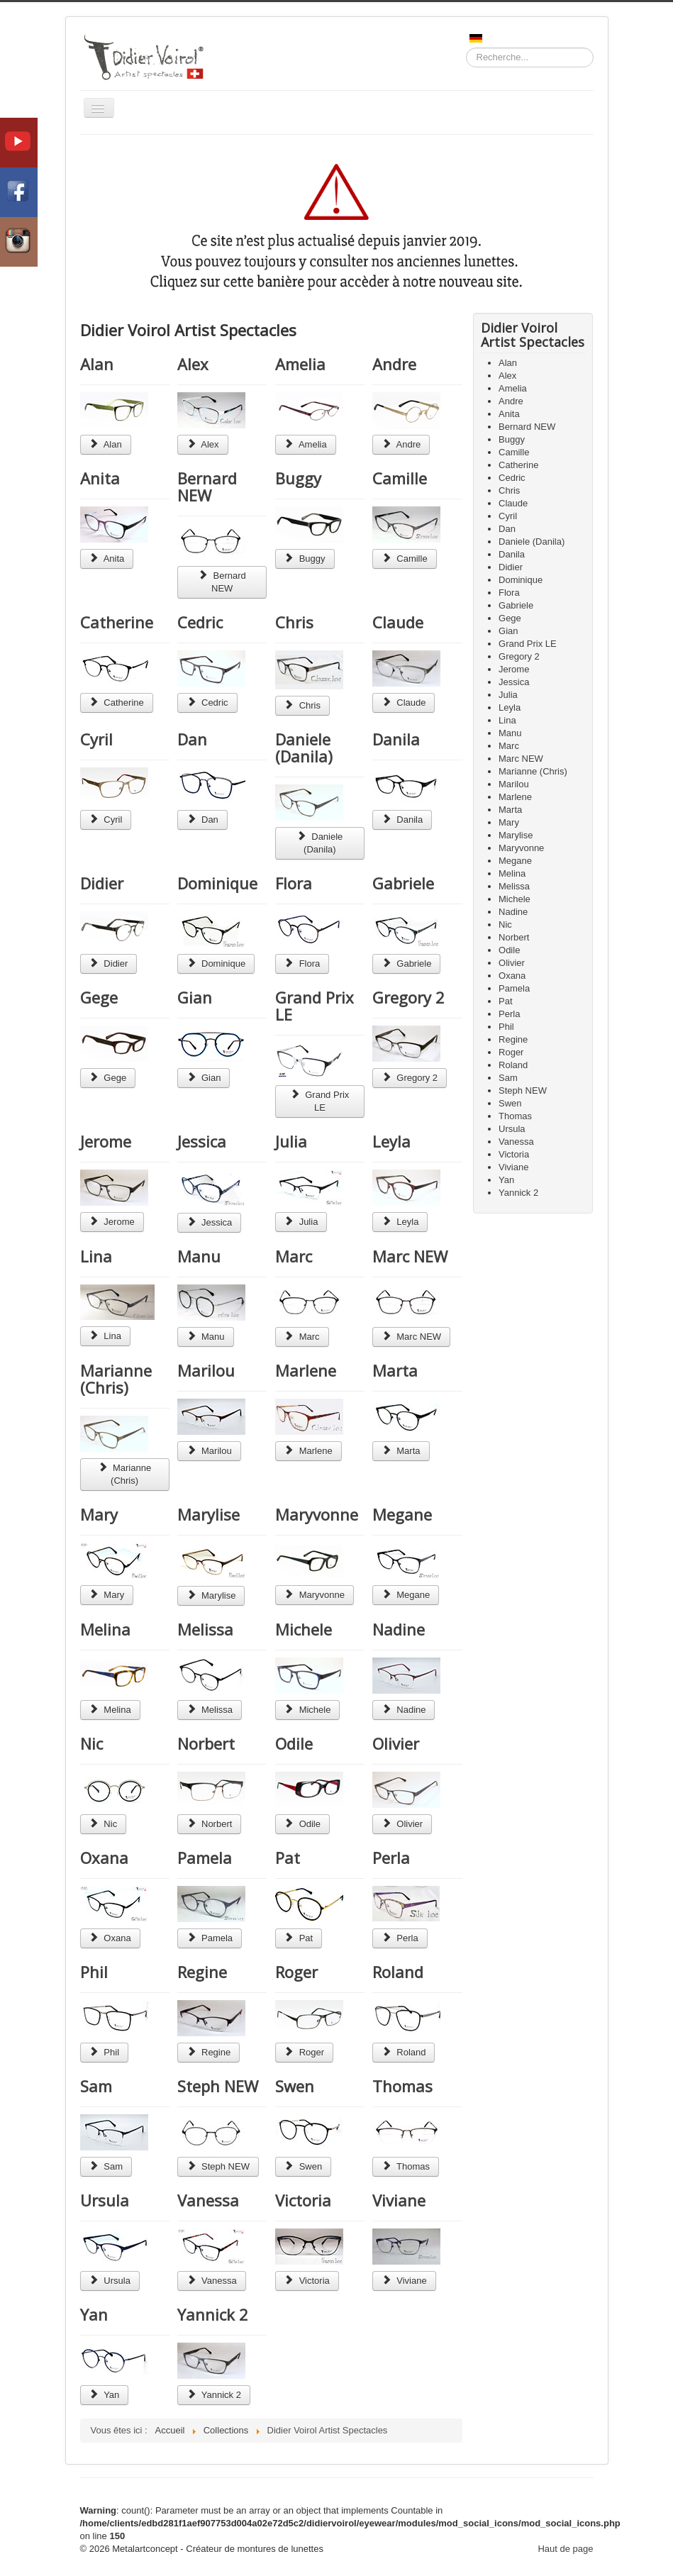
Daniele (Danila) (304, 747)
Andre (394, 363)
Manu (199, 1256)
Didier (101, 883)
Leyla (391, 1141)
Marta (395, 1370)
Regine (202, 1971)
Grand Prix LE (314, 1006)
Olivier (395, 1743)
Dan (192, 739)
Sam (96, 2086)
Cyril (96, 739)
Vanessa (208, 2200)
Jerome (105, 1141)
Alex (192, 363)
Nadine (398, 1629)
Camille (399, 478)
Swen (294, 2086)
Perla (391, 1857)
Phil (94, 1971)
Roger (296, 1971)
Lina (96, 1256)
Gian (194, 997)
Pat (287, 1857)
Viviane (399, 2200)
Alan (96, 363)
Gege (99, 997)
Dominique (217, 883)
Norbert (206, 1743)
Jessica (201, 1141)
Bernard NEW (207, 486)
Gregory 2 (408, 997)
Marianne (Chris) (116, 1379)
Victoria (303, 2200)
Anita (100, 478)
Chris (294, 622)
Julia (291, 1141)
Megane (402, 1514)
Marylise (208, 1514)
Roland (397, 1971)
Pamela (204, 1857)
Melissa (205, 1629)
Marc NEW (409, 1256)
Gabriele (403, 883)
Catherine (116, 622)
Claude (397, 622)
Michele (303, 1629)
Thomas (402, 2086)
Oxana (104, 1857)
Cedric (200, 622)
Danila (396, 739)
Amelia (300, 363)
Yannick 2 (212, 2314)
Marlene (305, 1370)
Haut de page (565, 2548)
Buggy (298, 478)
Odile (294, 1743)
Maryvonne (316, 1514)
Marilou (206, 1370)
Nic (91, 1743)
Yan (94, 2314)
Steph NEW (217, 2086)
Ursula (104, 2200)
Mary (99, 1514)
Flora (293, 883)
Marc (293, 1256)
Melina (105, 1629)
